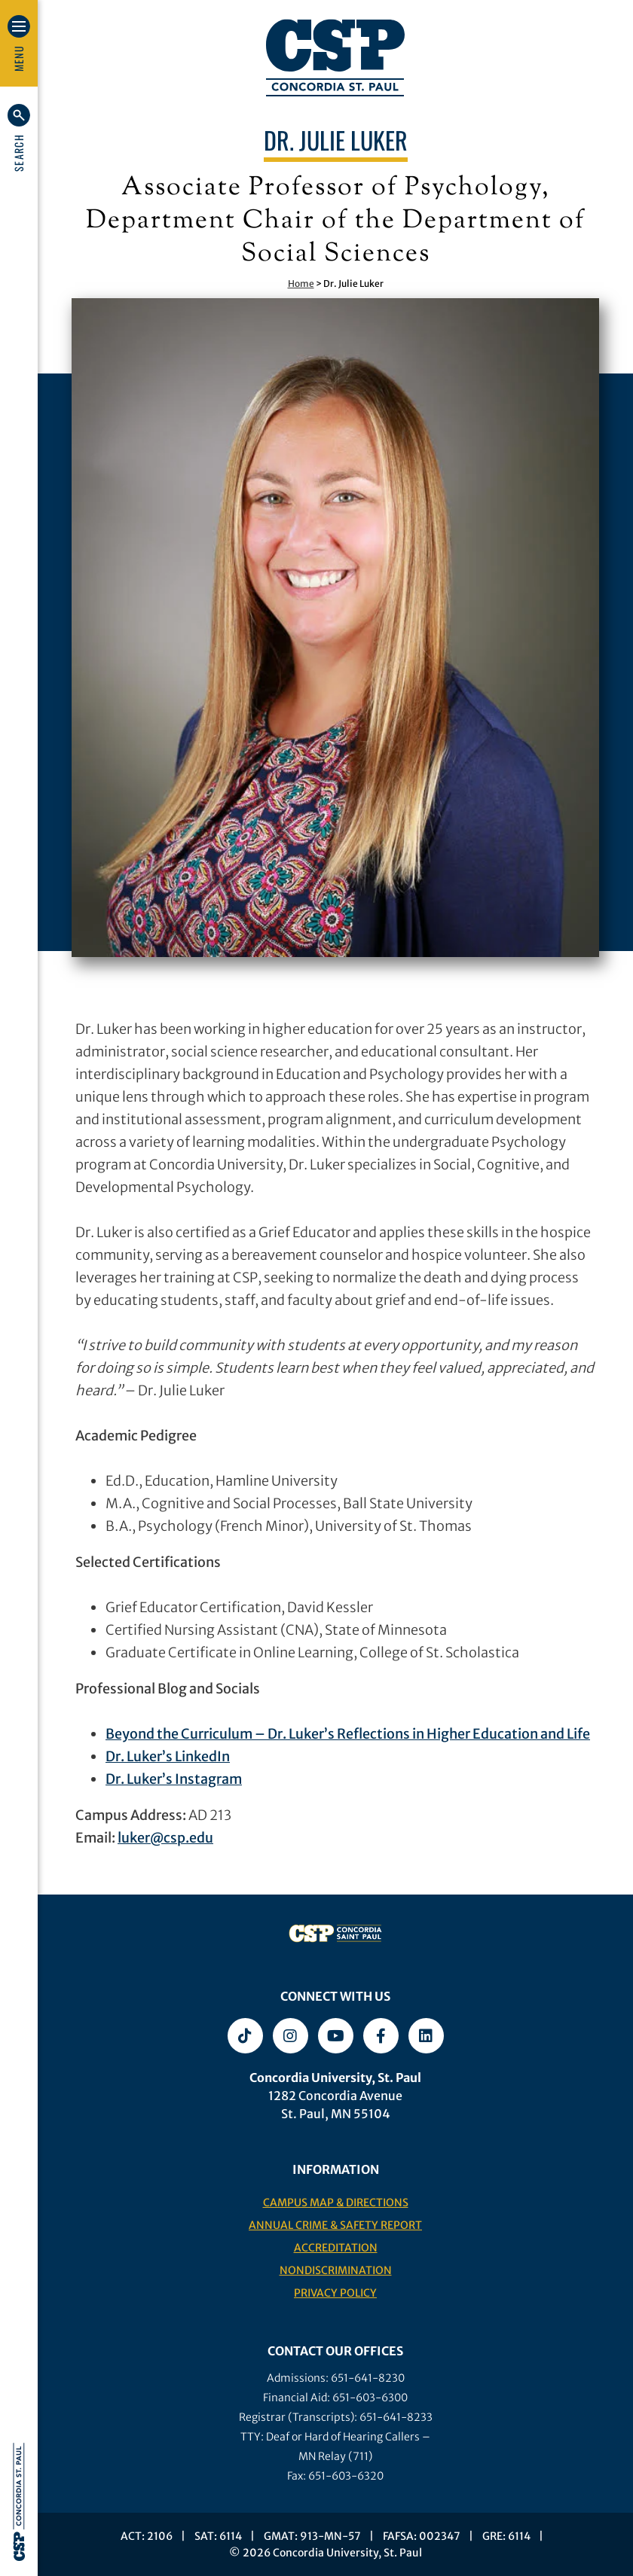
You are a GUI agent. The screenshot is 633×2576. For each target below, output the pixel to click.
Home (301, 283)
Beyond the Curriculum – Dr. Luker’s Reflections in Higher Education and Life (348, 1733)
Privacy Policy (335, 2293)
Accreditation (336, 2247)
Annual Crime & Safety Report (335, 2225)
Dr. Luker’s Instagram (174, 1779)
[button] (19, 138)
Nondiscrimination (336, 2270)
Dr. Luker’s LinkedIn (168, 1756)
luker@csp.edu (165, 1837)
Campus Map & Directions (335, 2202)
